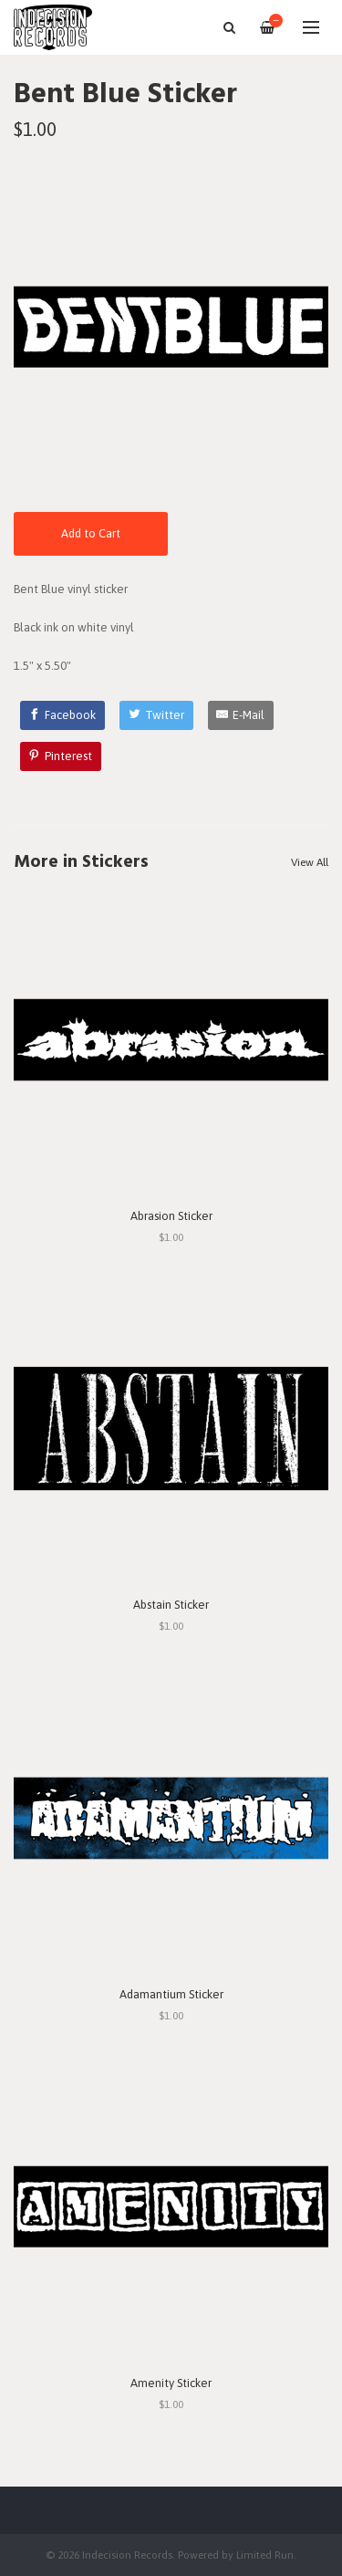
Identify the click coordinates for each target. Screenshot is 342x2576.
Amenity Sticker (171, 2383)
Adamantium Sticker (171, 1994)
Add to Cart (90, 533)
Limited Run (265, 2554)
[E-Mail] (241, 715)
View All (309, 862)
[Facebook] (63, 715)
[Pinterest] (61, 756)
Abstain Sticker (171, 1604)
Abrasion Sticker (171, 1216)
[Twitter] (156, 715)
